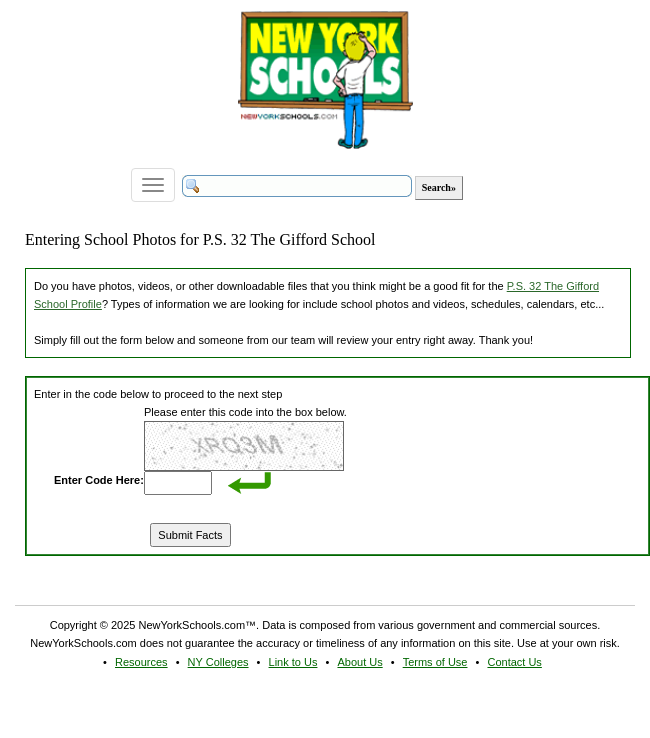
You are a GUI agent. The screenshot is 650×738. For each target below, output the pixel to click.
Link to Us (293, 662)
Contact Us (514, 662)
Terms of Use (435, 662)
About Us (359, 662)
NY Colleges (218, 662)
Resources (141, 662)
